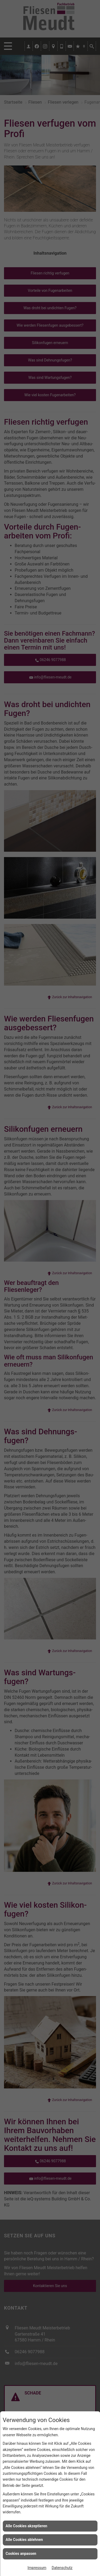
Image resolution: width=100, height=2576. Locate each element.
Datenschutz (62, 2568)
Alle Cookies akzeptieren (26, 2526)
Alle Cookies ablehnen (24, 2539)
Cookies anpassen (21, 2553)
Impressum (36, 2568)
